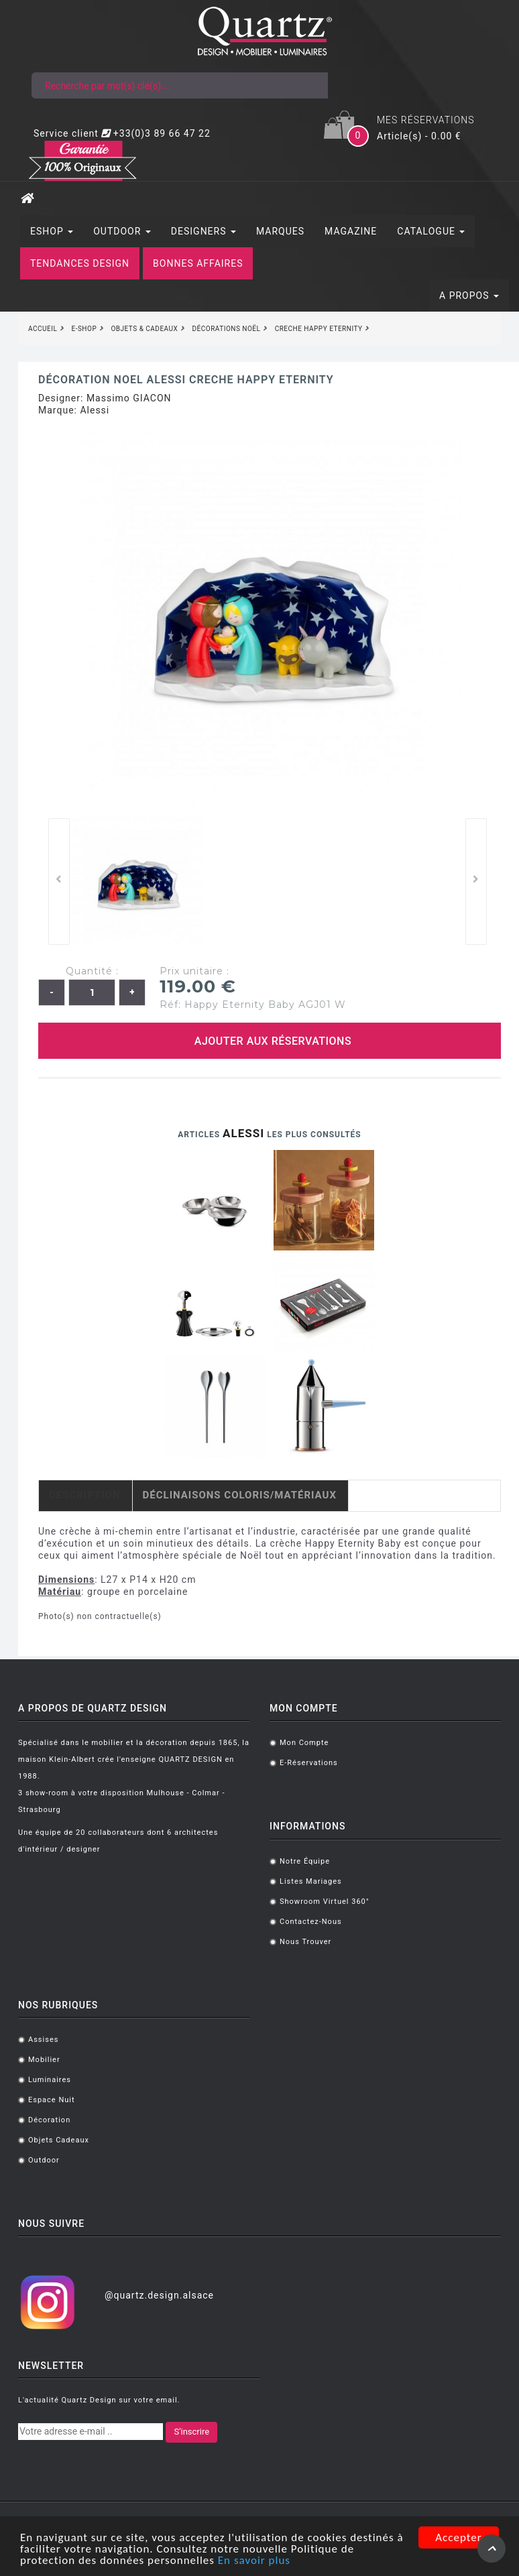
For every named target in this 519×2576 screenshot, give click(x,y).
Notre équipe (305, 1861)
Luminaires (49, 2079)
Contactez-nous (311, 1921)
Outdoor (44, 2160)
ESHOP (51, 231)
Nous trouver (305, 1941)
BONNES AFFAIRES (198, 263)
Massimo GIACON (129, 398)
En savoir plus (254, 2561)
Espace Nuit (51, 2100)
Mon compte (304, 1742)
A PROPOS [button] (469, 295)
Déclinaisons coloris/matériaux (240, 1495)
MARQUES (280, 231)
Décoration (49, 2120)
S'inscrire (191, 2432)
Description (85, 1495)
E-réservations (309, 1762)
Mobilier (44, 2059)
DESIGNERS (203, 231)
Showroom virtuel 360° (324, 1901)
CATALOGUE (431, 231)
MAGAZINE (351, 231)
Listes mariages (311, 1881)
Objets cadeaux (58, 2140)
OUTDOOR (122, 231)
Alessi (94, 410)
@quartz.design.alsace (159, 2295)
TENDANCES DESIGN (79, 263)
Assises (43, 2039)
